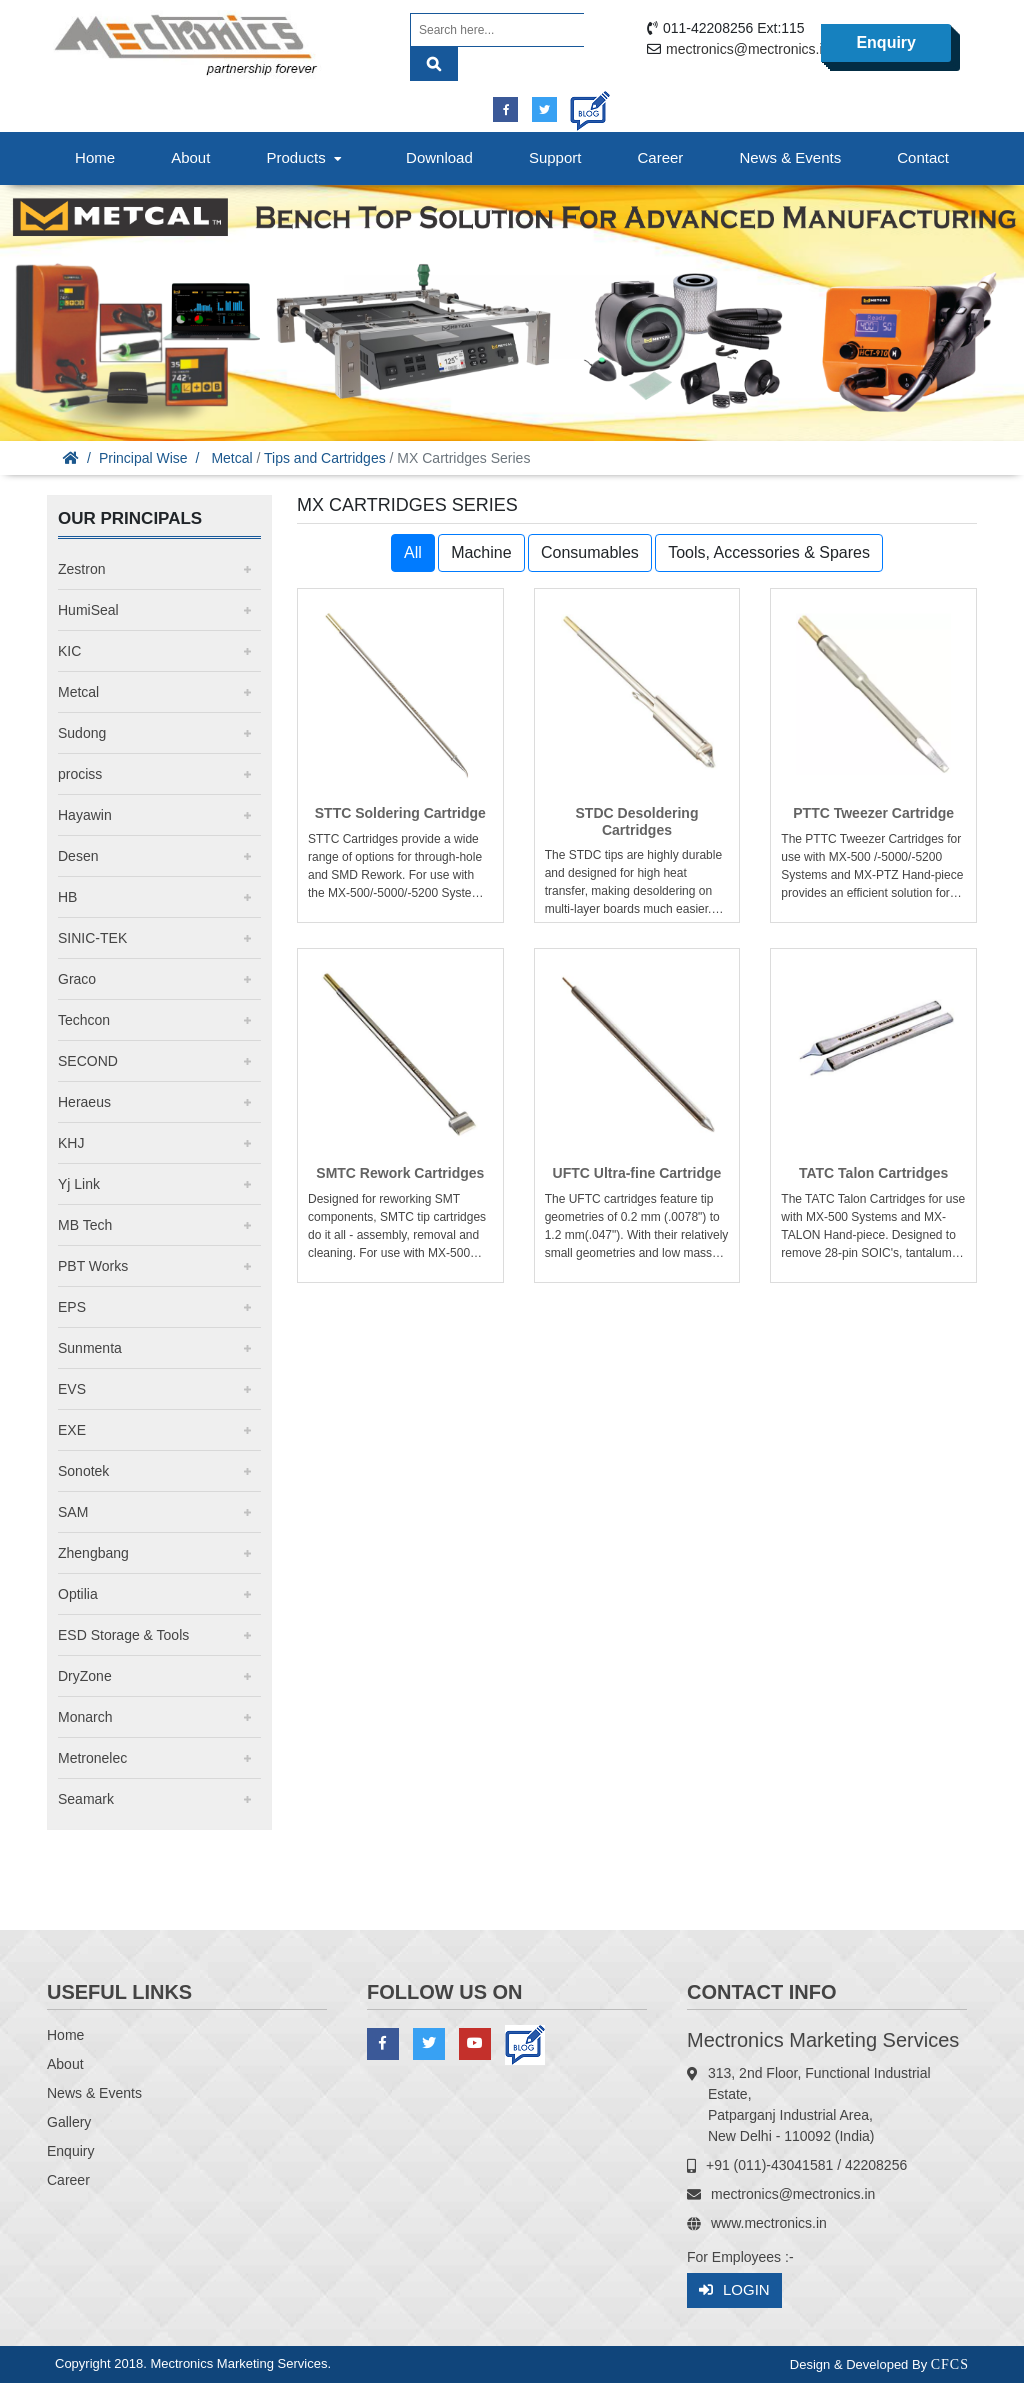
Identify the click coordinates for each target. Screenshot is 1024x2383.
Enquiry (886, 42)
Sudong (82, 733)
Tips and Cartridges (325, 458)
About (190, 157)
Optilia (78, 1594)
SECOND (88, 1061)
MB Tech (85, 1225)
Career (661, 157)
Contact (923, 157)
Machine (481, 552)
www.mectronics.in (769, 2223)
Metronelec (92, 1758)
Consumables (590, 552)
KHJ (71, 1143)
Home (95, 157)
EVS (72, 1389)
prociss (80, 774)
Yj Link (79, 1184)
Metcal (231, 458)
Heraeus (84, 1102)
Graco (77, 979)
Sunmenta (90, 1348)
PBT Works (93, 1266)
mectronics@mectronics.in (748, 49)
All (413, 552)
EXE (72, 1430)
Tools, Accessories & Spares (769, 552)
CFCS (950, 2364)
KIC (69, 651)
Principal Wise (143, 458)
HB (67, 897)
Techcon (84, 1020)
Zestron (81, 569)
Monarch (85, 1717)
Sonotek (83, 1471)
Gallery (69, 2122)
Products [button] (306, 157)
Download (439, 157)
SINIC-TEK (92, 938)
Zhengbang (93, 1553)
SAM (73, 1512)
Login (734, 2290)
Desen (78, 856)
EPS (72, 1307)
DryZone (85, 1676)
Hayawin (85, 815)
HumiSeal (88, 610)
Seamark (86, 1799)
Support (555, 157)
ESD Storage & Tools (123, 1635)
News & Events (790, 157)
